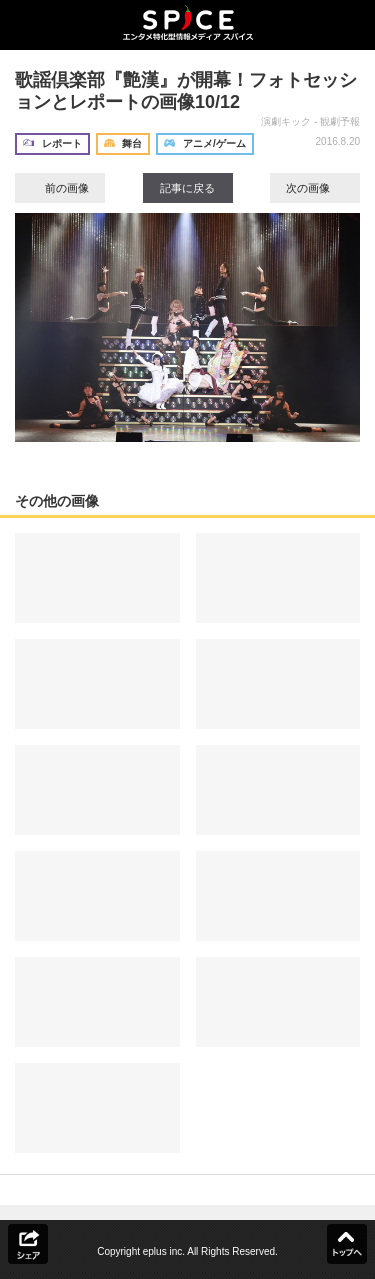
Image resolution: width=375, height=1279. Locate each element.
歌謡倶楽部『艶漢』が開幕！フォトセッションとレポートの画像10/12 (186, 91)
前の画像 (60, 188)
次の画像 (315, 188)
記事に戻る (187, 188)
